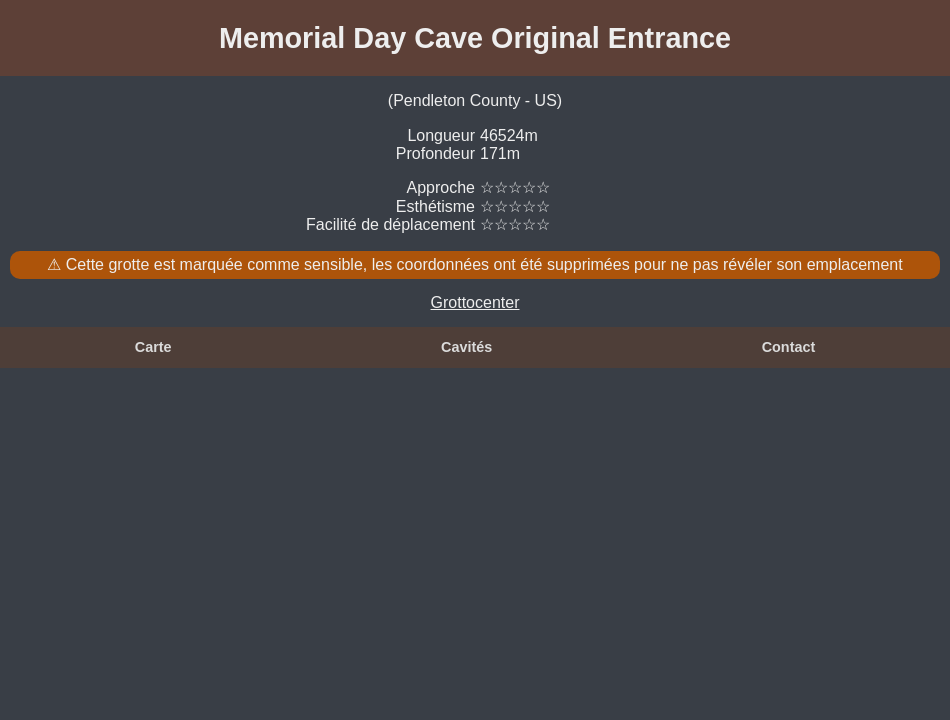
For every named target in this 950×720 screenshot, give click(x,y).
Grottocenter (475, 302)
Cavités (466, 347)
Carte (153, 347)
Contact (789, 347)
